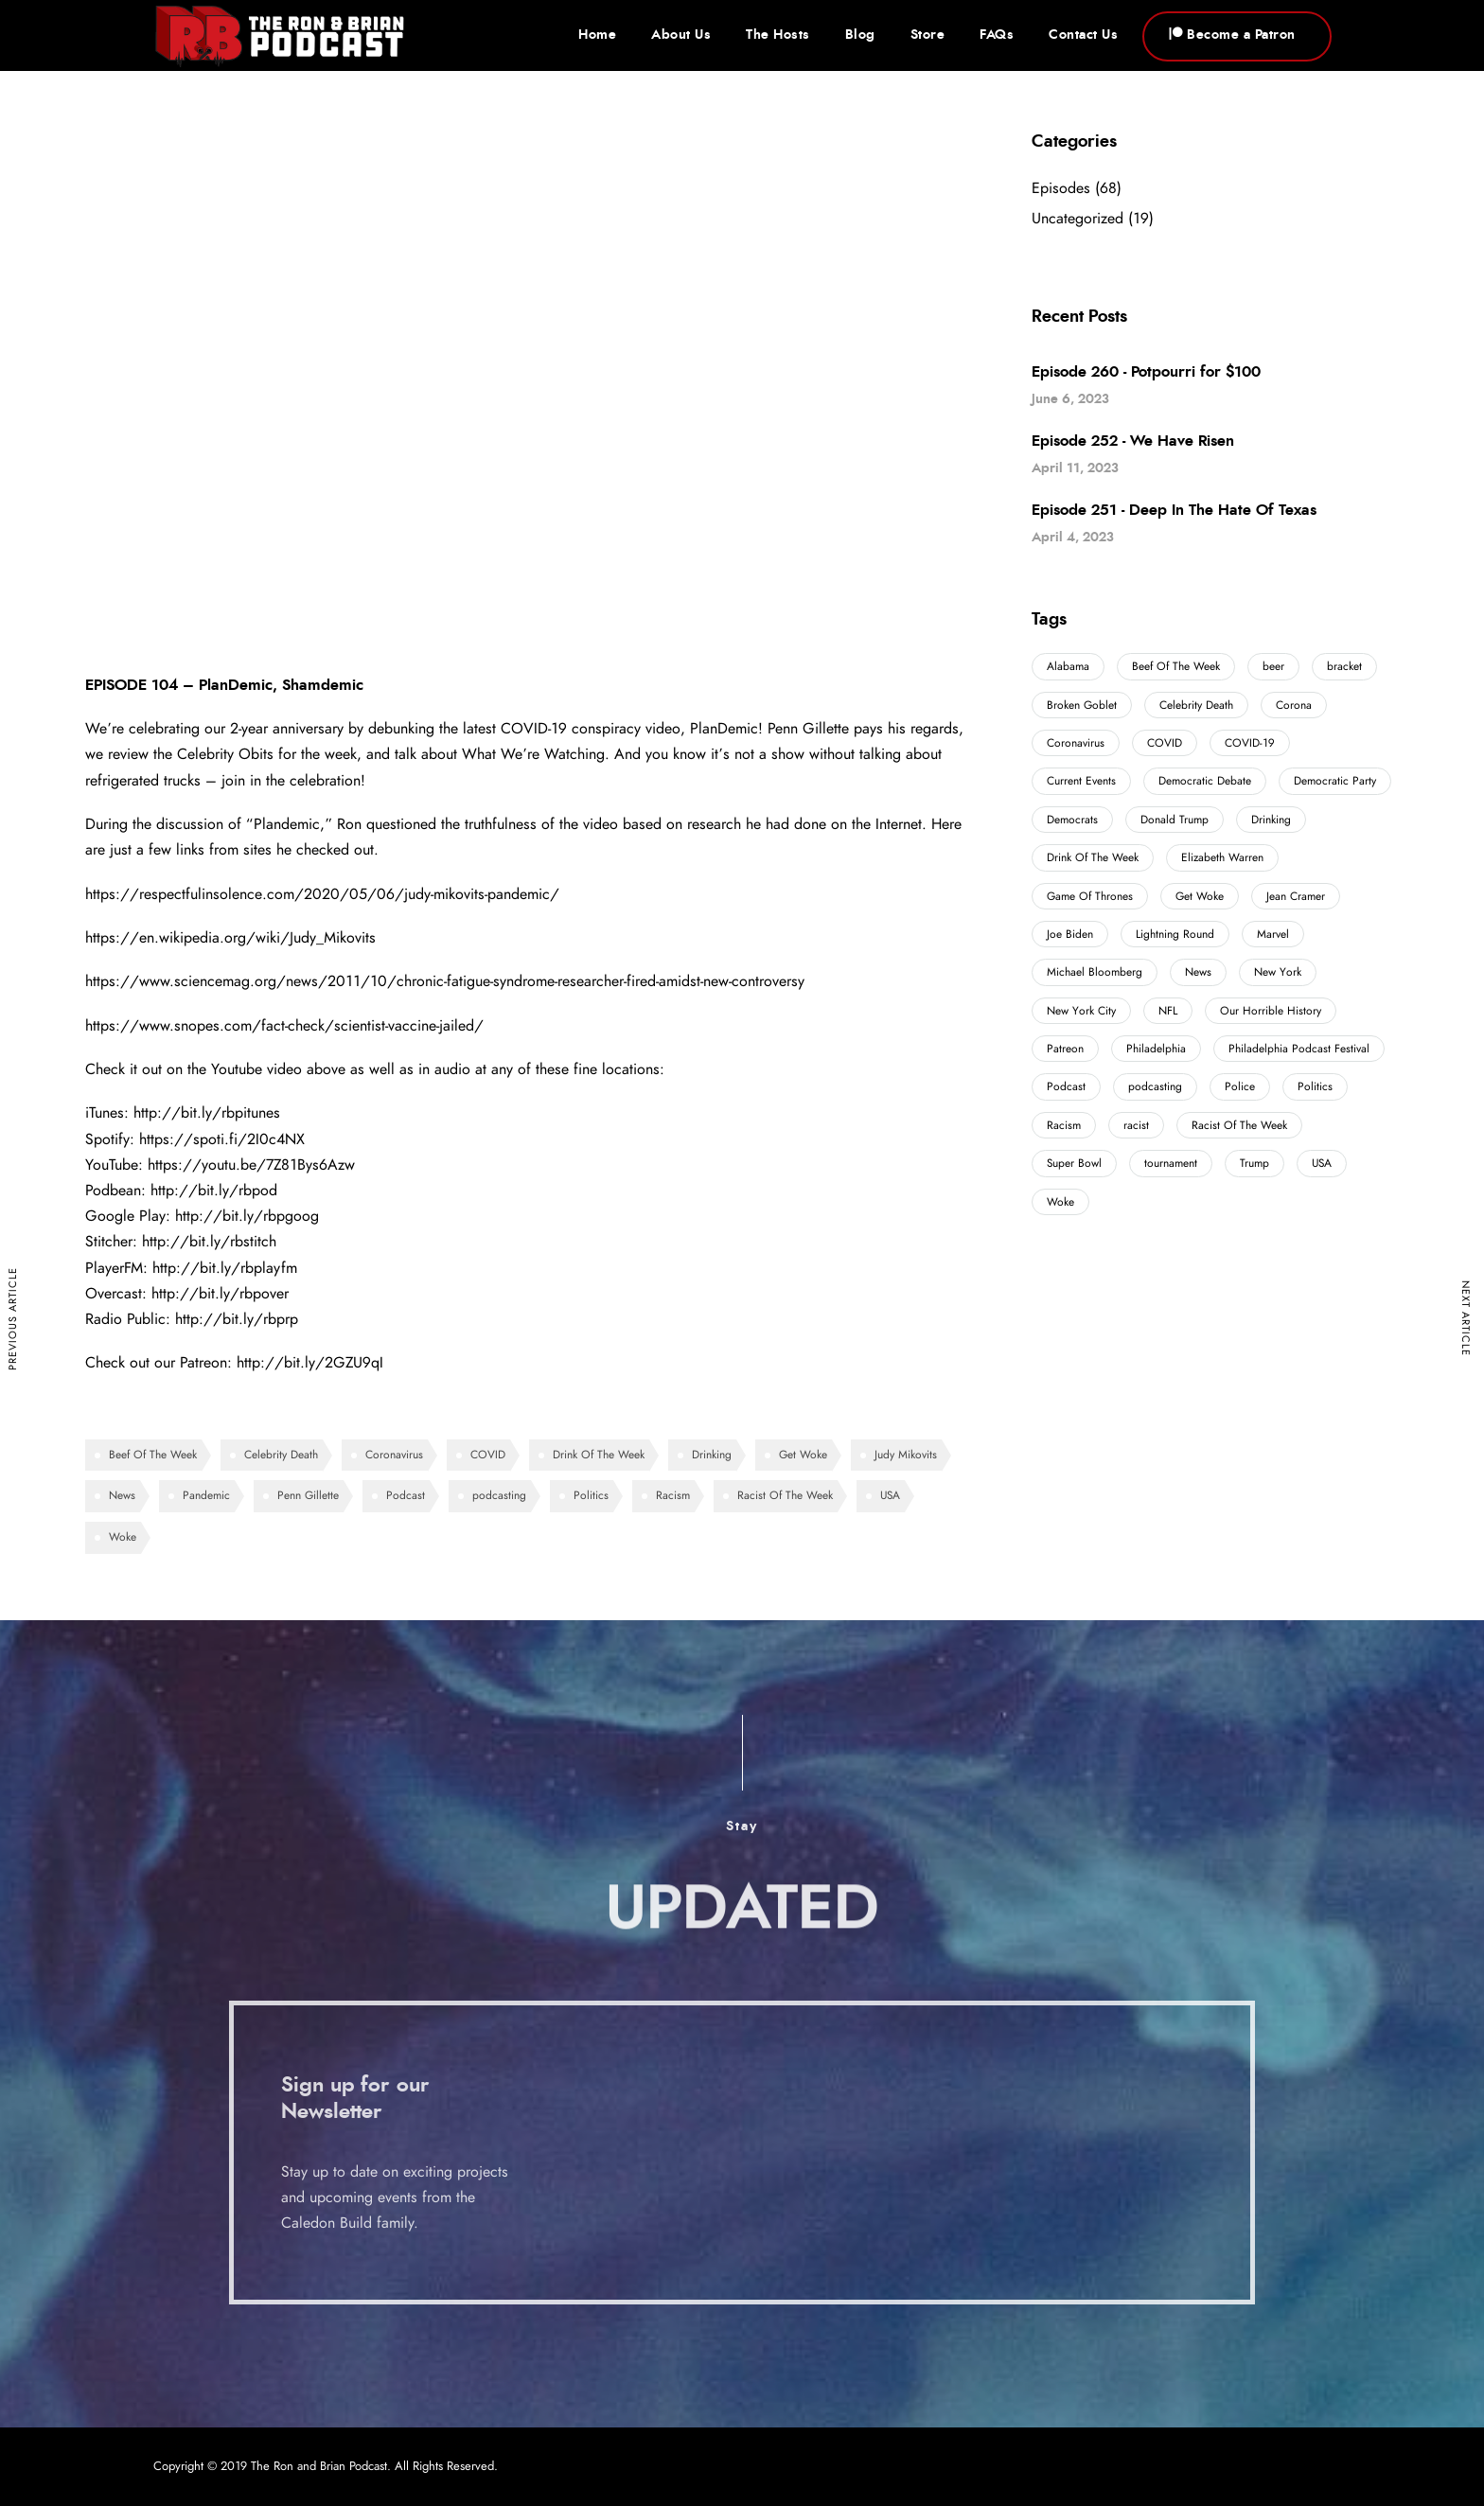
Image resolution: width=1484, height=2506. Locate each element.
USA (890, 1495)
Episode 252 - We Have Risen (1133, 441)
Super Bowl (1074, 1163)
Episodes (1061, 188)
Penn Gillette (308, 1495)
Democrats (1072, 819)
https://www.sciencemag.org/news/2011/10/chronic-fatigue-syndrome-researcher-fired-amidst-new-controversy (444, 981)
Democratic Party (1335, 780)
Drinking (712, 1454)
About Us (681, 35)
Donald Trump (1174, 819)
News (122, 1495)
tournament (1170, 1163)
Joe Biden (1070, 934)
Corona (1294, 705)
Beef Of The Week (153, 1454)
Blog (860, 35)
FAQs (997, 35)
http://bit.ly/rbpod (213, 1190)
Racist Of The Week (785, 1495)
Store (927, 35)
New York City (1081, 1010)
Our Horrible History (1270, 1010)
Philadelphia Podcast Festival (1298, 1048)
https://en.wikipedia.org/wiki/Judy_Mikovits (230, 937)
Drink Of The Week (599, 1454)
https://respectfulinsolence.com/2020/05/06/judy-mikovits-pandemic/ (322, 894)
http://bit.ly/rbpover (220, 1293)
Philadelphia (1156, 1048)
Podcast (405, 1495)
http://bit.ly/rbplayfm (224, 1268)
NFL (1167, 1010)
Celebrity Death (281, 1454)
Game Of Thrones (1090, 896)
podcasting (499, 1495)
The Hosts (778, 35)
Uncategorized (1077, 218)
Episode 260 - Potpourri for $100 (1146, 371)
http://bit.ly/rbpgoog (247, 1216)
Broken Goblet (1082, 705)
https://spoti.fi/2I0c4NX (222, 1139)
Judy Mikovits (905, 1454)
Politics (591, 1495)
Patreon (1065, 1048)
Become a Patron (1232, 34)
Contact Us (1083, 35)
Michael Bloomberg (1094, 972)
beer (1273, 666)
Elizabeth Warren (1222, 857)
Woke (122, 1537)
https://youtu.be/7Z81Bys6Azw (251, 1165)
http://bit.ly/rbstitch (209, 1241)
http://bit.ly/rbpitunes (206, 1113)
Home (597, 35)
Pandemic (206, 1495)
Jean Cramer (1295, 896)
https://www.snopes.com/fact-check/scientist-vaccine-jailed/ (284, 1025)
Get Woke (803, 1454)
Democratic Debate (1204, 780)
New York (1277, 972)
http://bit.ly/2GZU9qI (310, 1362)
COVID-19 (1250, 743)
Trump (1254, 1163)
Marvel (1273, 934)
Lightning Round (1175, 934)
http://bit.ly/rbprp (236, 1319)
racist (1136, 1125)
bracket (1344, 666)
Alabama (1068, 666)
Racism (673, 1495)
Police (1240, 1086)
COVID (487, 1454)
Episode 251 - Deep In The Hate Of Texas (1174, 510)
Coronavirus (394, 1454)
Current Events (1081, 780)
